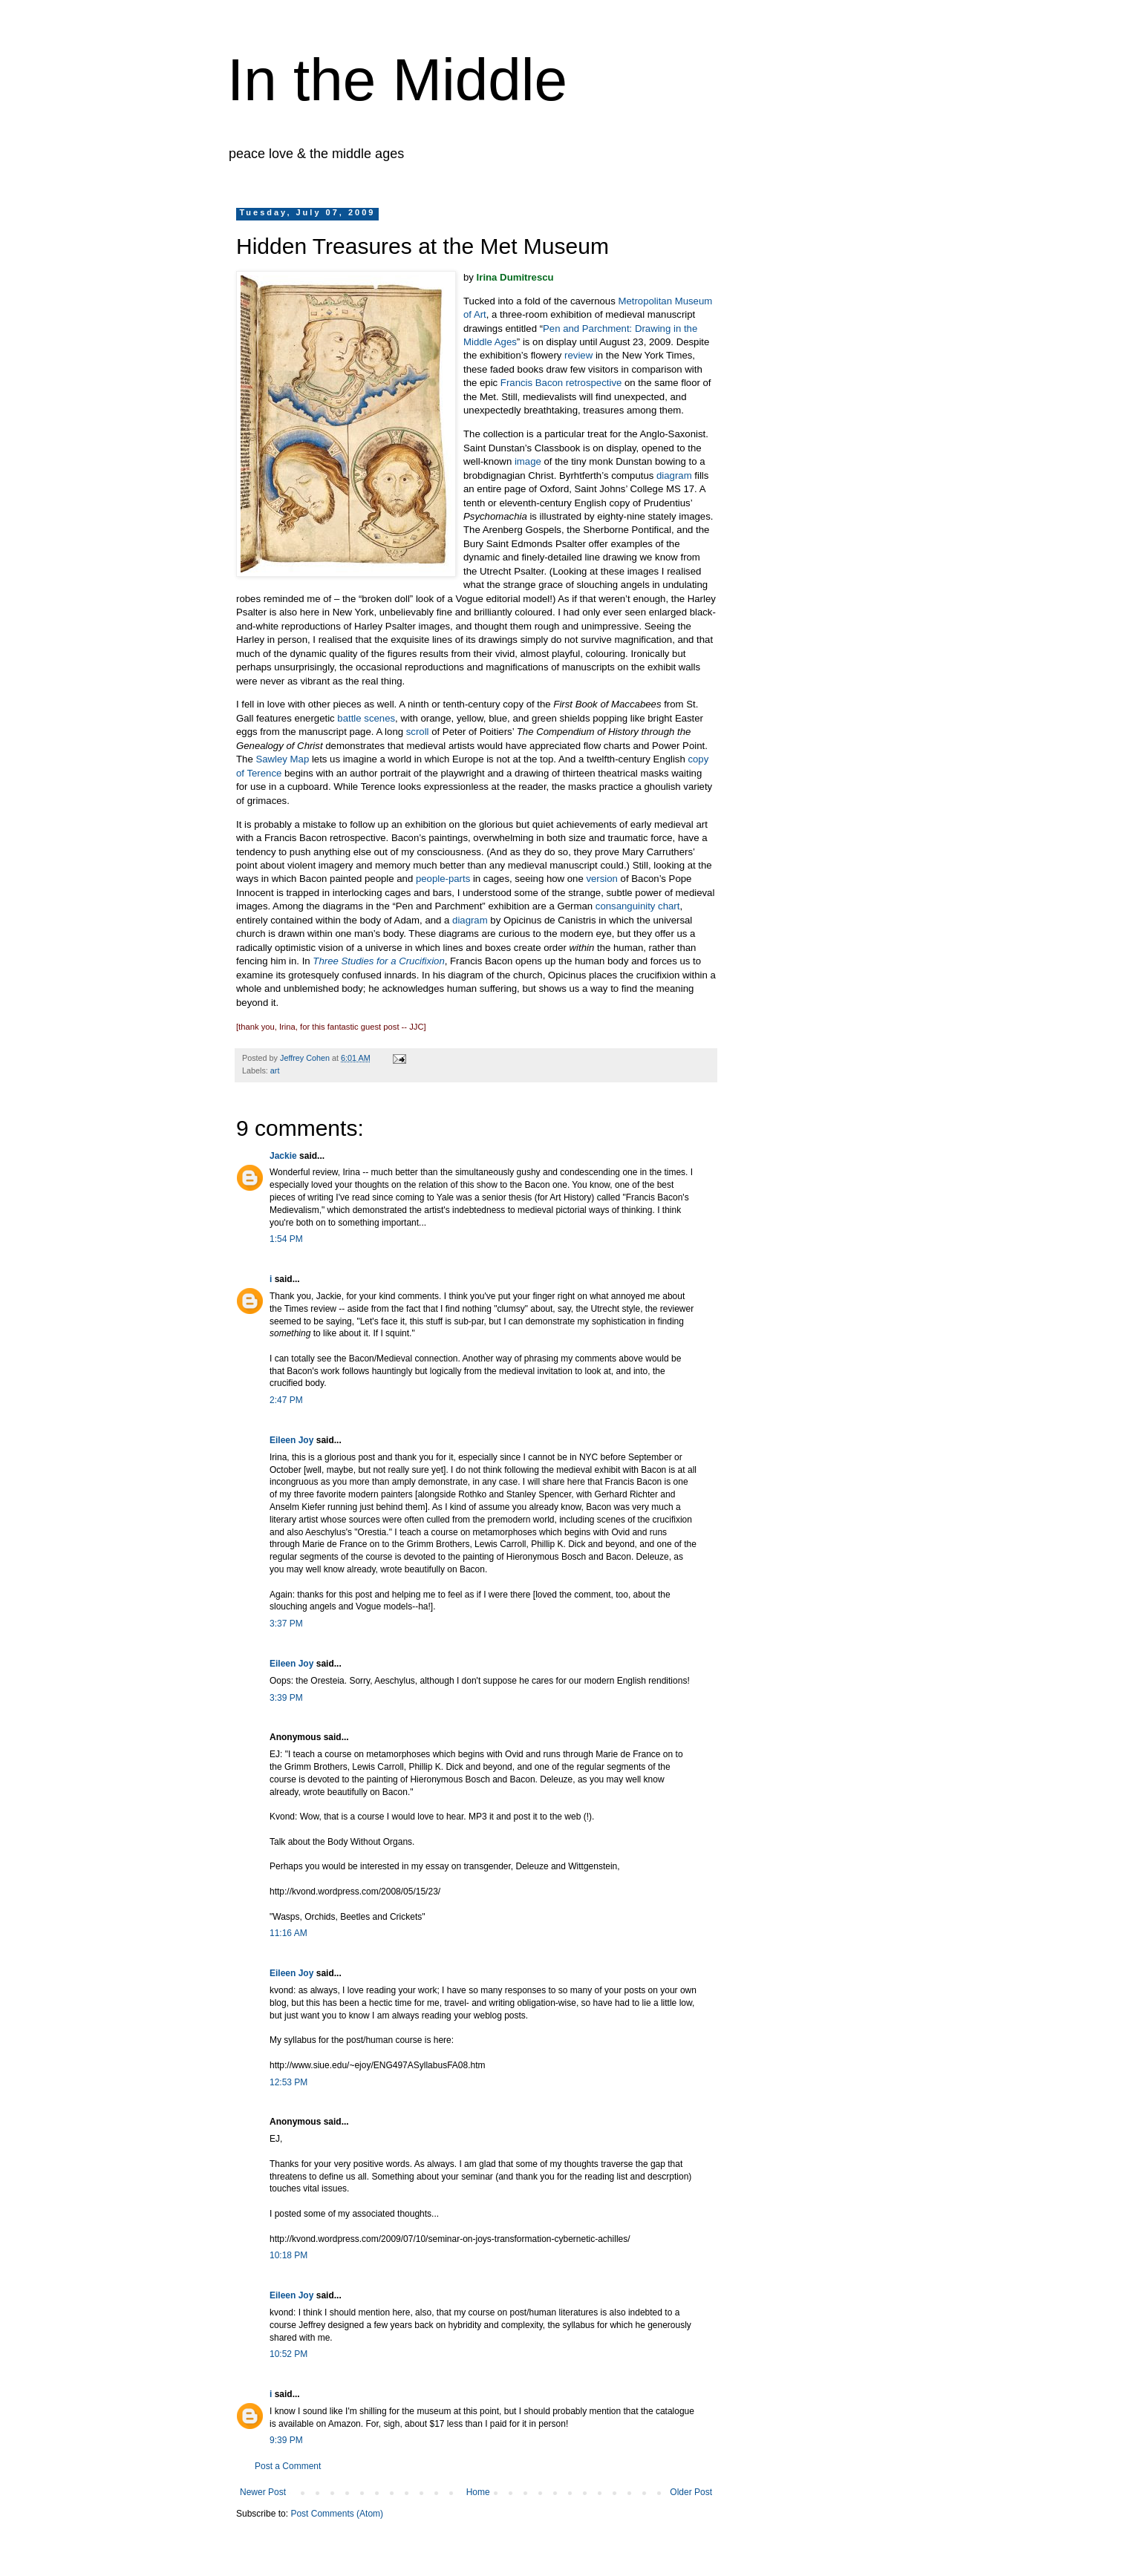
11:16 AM (288, 1933)
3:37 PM (286, 1623)
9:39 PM (286, 2440)
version (602, 878)
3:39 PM (286, 1698)
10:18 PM (288, 2255)
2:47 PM (286, 1400)
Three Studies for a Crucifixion (378, 961)
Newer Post (263, 2492)
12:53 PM (288, 2082)
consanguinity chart (638, 906)
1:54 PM (286, 1239)
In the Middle (397, 80)
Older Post (691, 2492)
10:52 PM (288, 2354)
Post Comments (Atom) (336, 2513)
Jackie (283, 1156)
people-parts (443, 878)
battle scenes (366, 718)
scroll (417, 731)
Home (478, 2492)
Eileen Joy (291, 1440)
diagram (674, 475)
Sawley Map (282, 759)
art (275, 1070)
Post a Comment (288, 2466)
